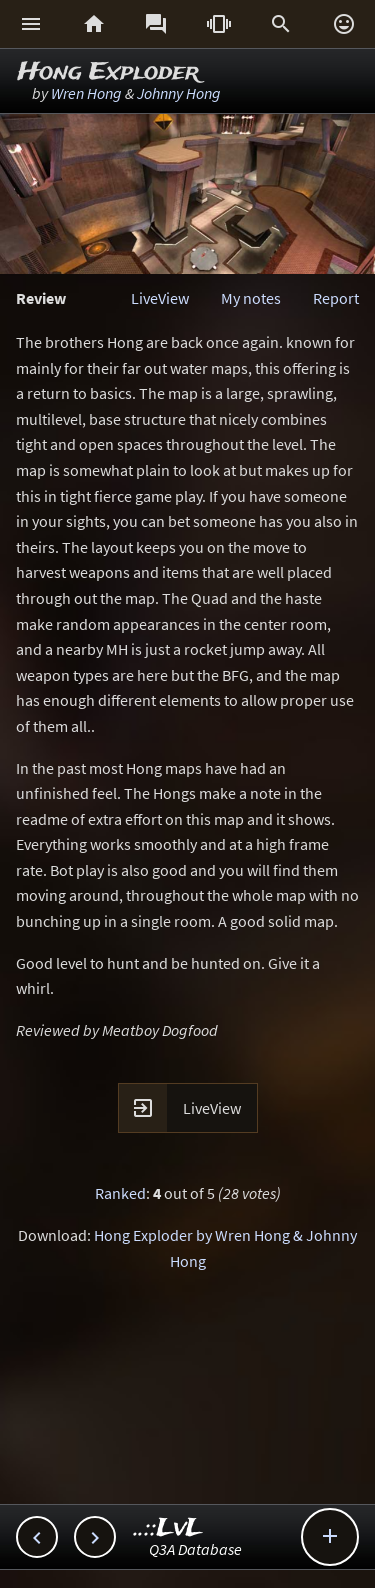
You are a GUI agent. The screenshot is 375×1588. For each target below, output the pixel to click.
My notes (251, 298)
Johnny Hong (179, 93)
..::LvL (168, 1528)
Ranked (120, 1193)
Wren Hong (86, 93)
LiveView (160, 298)
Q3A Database (195, 1549)
